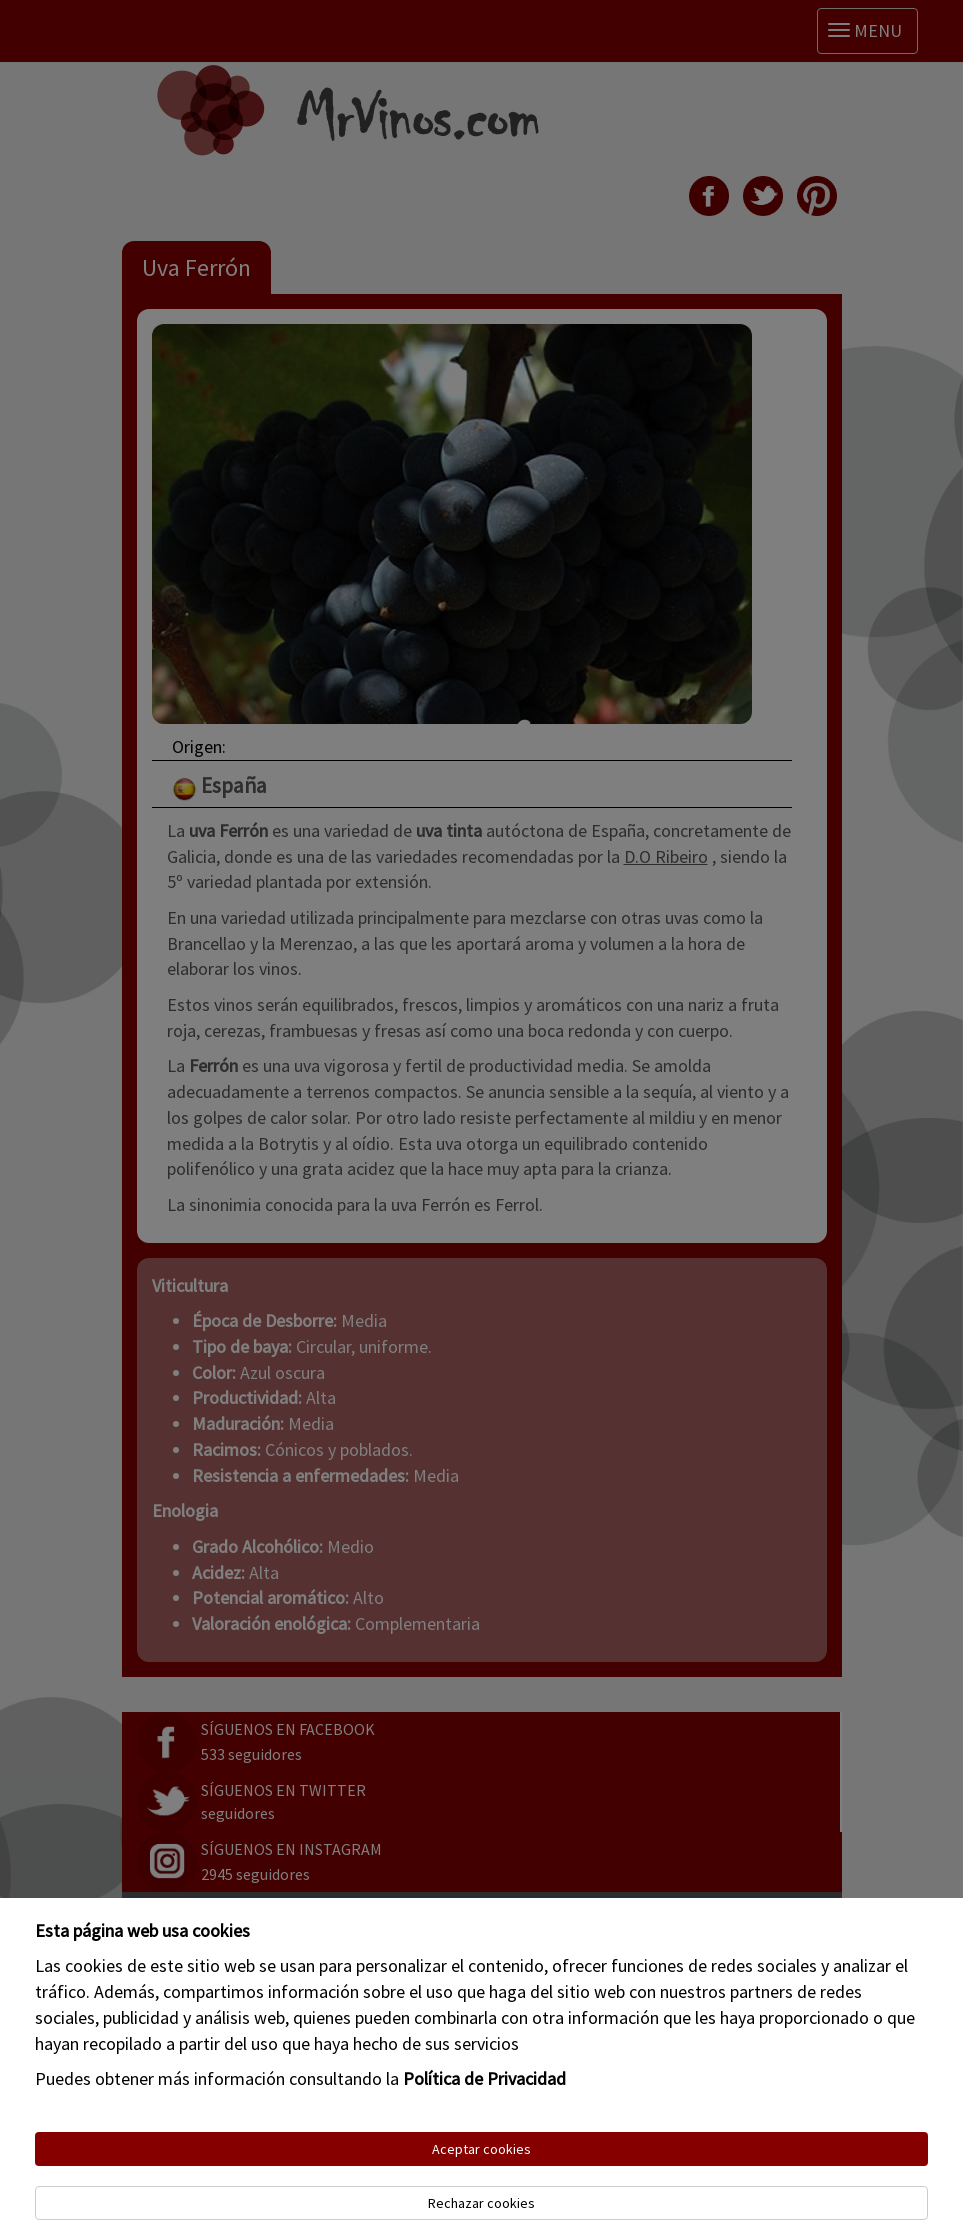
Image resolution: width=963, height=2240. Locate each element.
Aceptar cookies (481, 2149)
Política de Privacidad (484, 2078)
